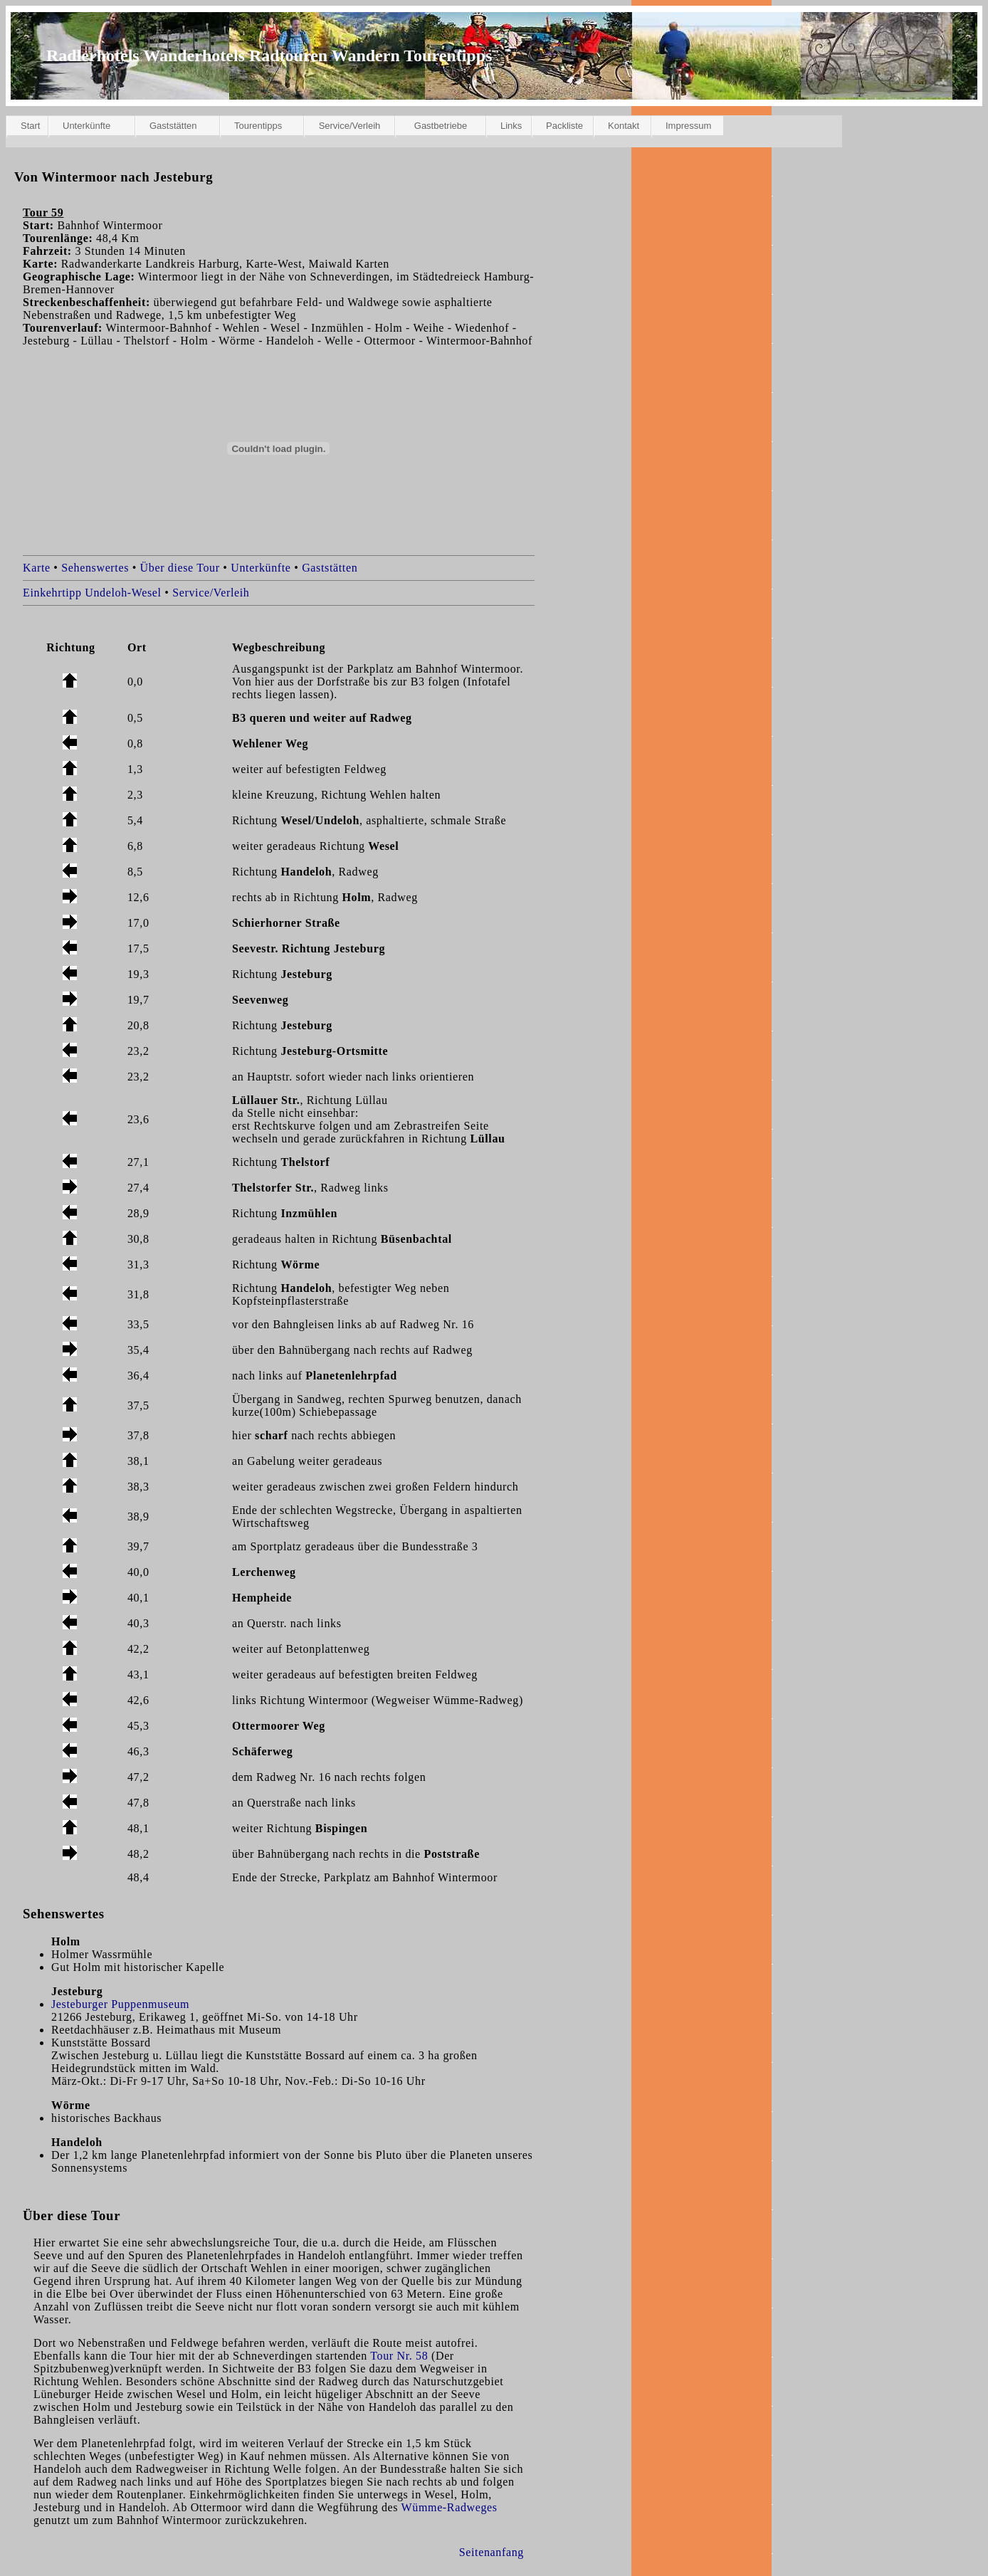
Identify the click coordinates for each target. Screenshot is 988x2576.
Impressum (688, 125)
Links (511, 125)
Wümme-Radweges (449, 2507)
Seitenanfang (491, 2552)
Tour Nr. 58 (399, 2356)
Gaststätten (172, 125)
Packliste (564, 125)
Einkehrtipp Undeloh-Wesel (92, 593)
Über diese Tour (180, 568)
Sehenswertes (95, 568)
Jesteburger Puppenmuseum (120, 2004)
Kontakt (623, 125)
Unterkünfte (86, 125)
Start (30, 125)
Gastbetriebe (440, 125)
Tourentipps (258, 125)
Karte (37, 568)
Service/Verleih (350, 125)
